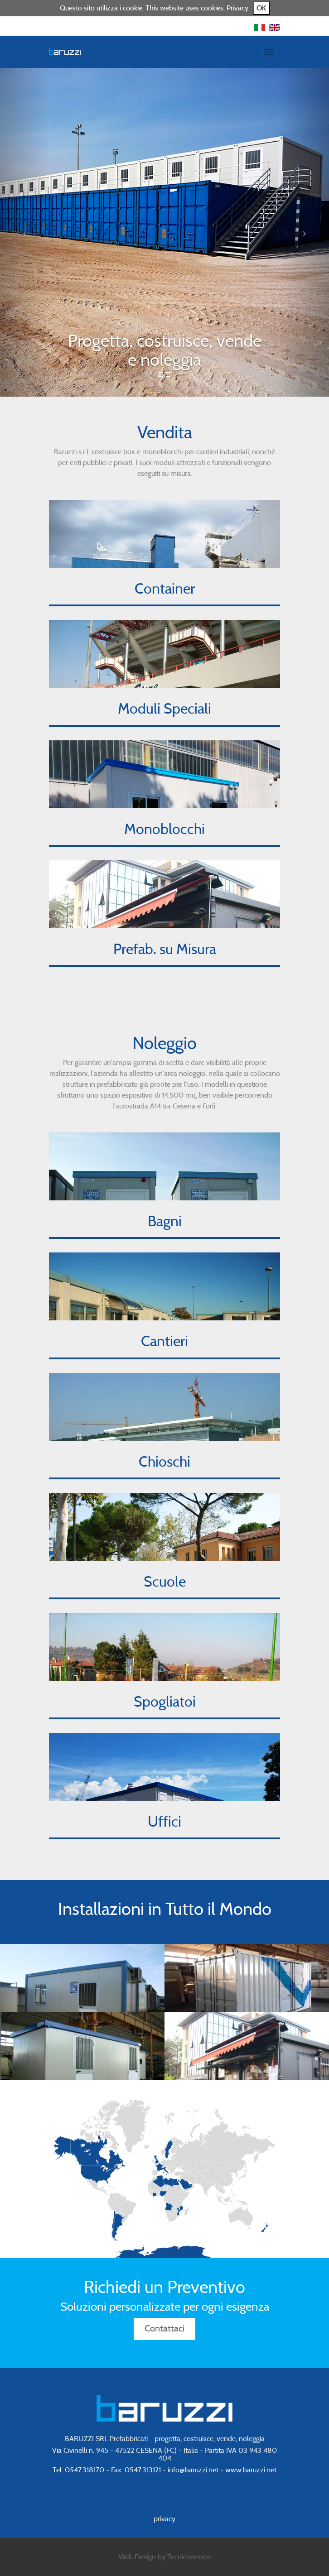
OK (261, 8)
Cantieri (164, 1341)
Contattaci (164, 2328)
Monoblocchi (164, 829)
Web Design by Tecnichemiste (165, 2557)
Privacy (237, 8)
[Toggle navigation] (268, 52)
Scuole (165, 1582)
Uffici (164, 1822)
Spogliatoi (165, 1702)
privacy (164, 2519)
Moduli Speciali (164, 709)
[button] (24, 232)
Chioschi (164, 1462)
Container (165, 589)
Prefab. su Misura (164, 949)
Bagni (165, 1221)
